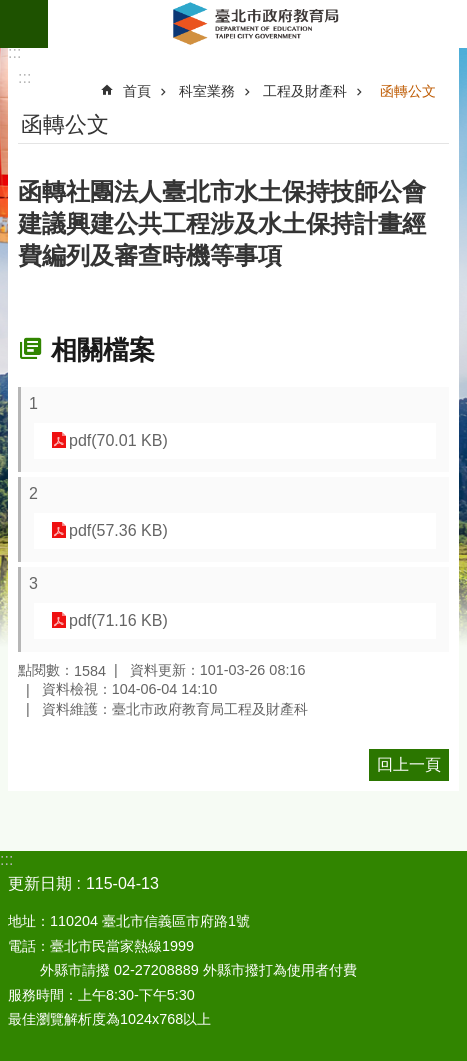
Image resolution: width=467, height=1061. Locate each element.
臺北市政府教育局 (257, 24)
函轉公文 (408, 91)
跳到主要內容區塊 (10, 10)
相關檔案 (103, 350)
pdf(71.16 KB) (118, 620)
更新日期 (40, 883)
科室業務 (207, 91)
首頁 (137, 91)
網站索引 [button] (24, 24)
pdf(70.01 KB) (118, 440)
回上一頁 (409, 764)
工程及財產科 (305, 91)
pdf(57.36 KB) (118, 530)
